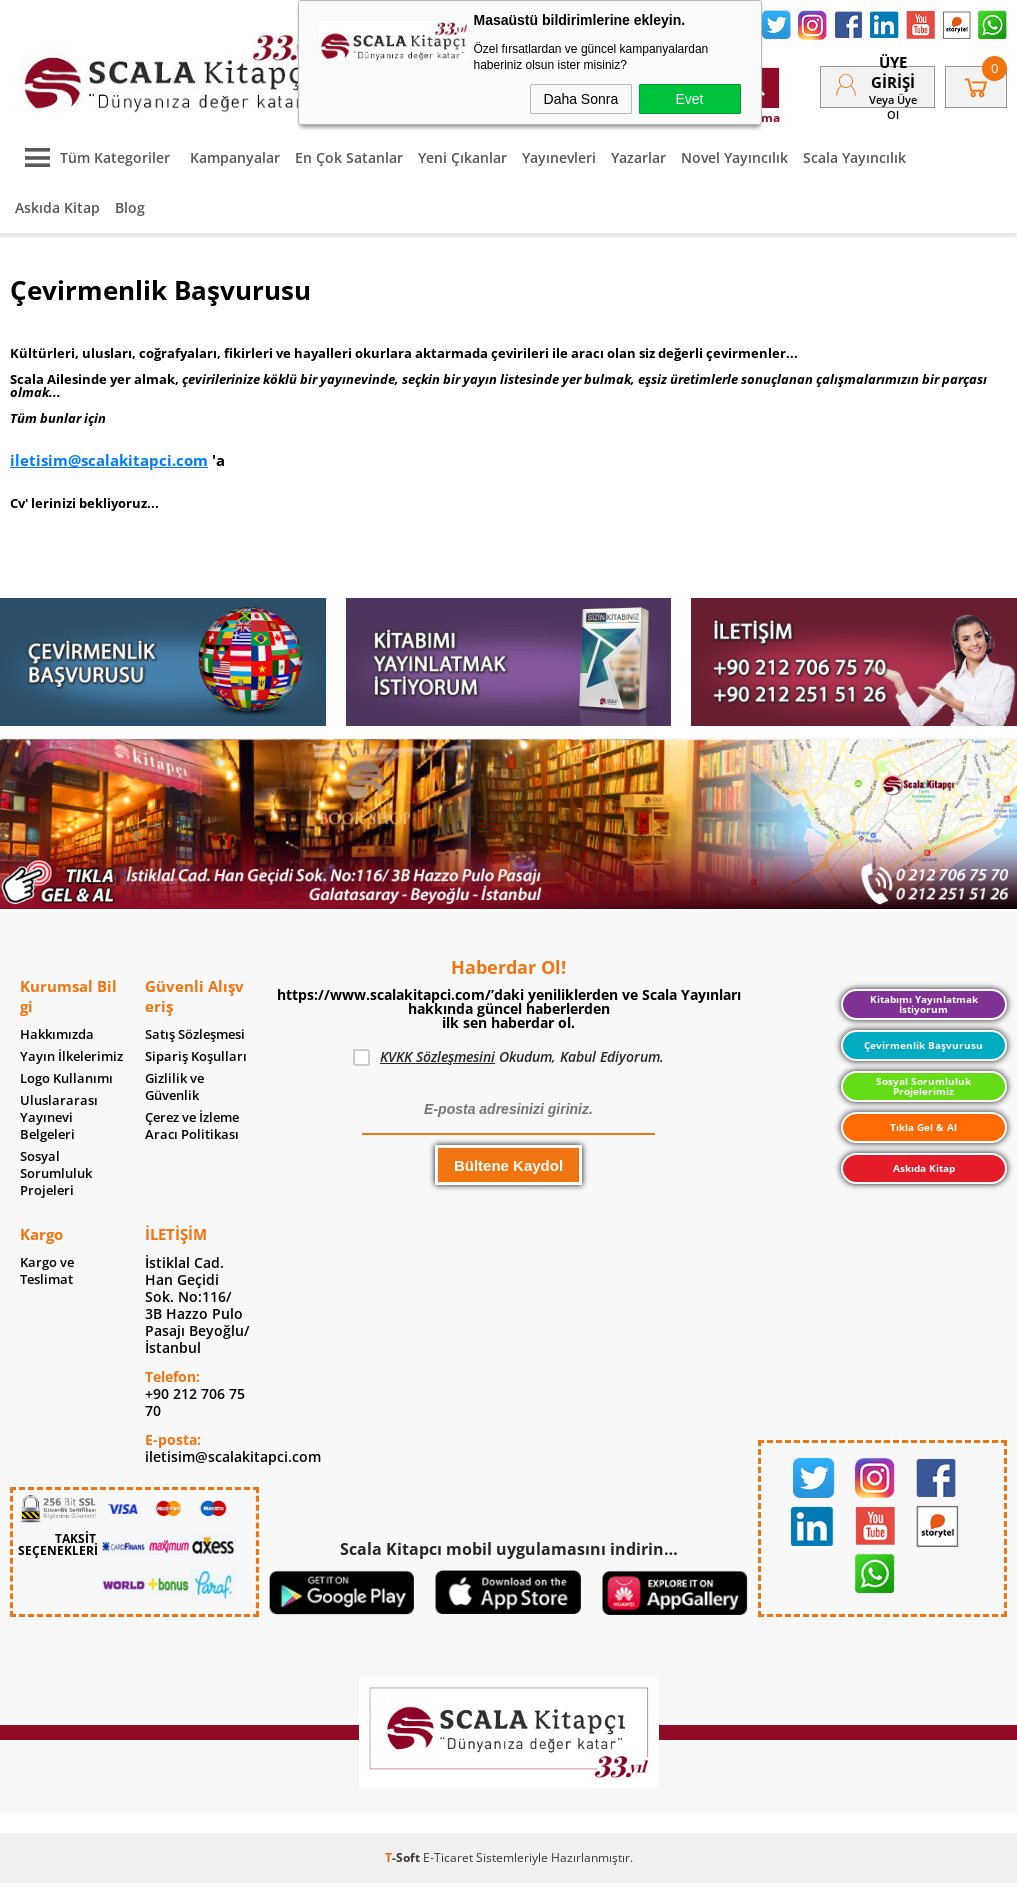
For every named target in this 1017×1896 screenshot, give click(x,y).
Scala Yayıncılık (854, 157)
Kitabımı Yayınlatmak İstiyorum (924, 1004)
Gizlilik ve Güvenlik (174, 1087)
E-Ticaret (448, 1857)
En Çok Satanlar (349, 157)
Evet (689, 99)
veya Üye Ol (893, 107)
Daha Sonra (581, 99)
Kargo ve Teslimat (47, 1271)
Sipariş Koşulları (196, 1056)
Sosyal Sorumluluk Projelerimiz (923, 1086)
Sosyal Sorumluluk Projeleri (56, 1173)
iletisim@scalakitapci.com (109, 460)
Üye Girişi (893, 72)
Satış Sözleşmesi (195, 1034)
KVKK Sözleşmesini (437, 1056)
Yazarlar (638, 157)
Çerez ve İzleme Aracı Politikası (192, 1126)
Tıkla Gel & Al (923, 1127)
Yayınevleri (559, 157)
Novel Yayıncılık (734, 157)
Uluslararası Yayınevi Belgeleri (59, 1117)
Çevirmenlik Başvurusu (923, 1045)
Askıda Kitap (57, 207)
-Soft (404, 1857)
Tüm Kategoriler (92, 157)
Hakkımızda (57, 1034)
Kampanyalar (235, 157)
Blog (130, 207)
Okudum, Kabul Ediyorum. (508, 1057)
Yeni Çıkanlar (462, 157)
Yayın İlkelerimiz (71, 1056)
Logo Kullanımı (66, 1078)
